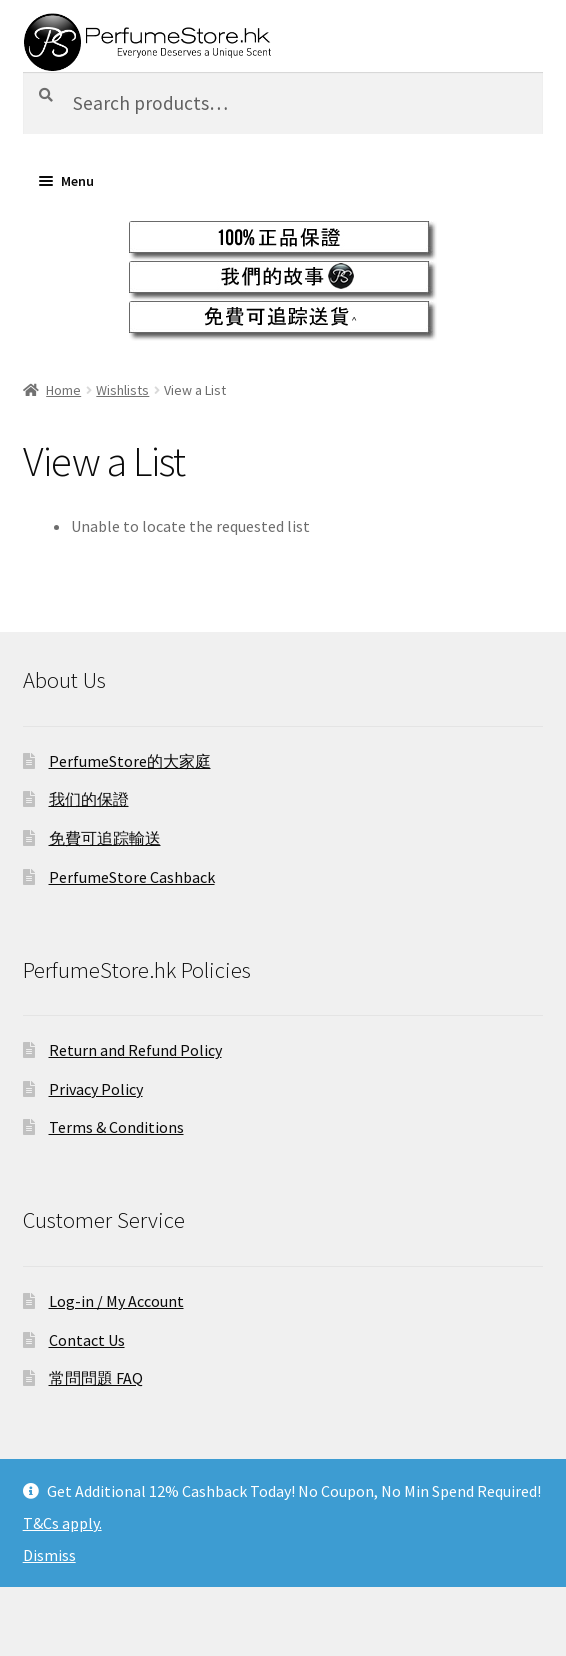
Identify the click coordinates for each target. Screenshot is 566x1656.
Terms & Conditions (116, 1127)
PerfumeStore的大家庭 (130, 761)
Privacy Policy (96, 1089)
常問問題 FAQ (96, 1378)
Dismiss (49, 1555)
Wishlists (122, 390)
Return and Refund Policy (135, 1050)
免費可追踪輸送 (105, 838)
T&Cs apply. (62, 1523)
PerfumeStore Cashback (132, 877)
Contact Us (87, 1340)
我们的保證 (89, 799)
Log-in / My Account (116, 1301)
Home (63, 390)
